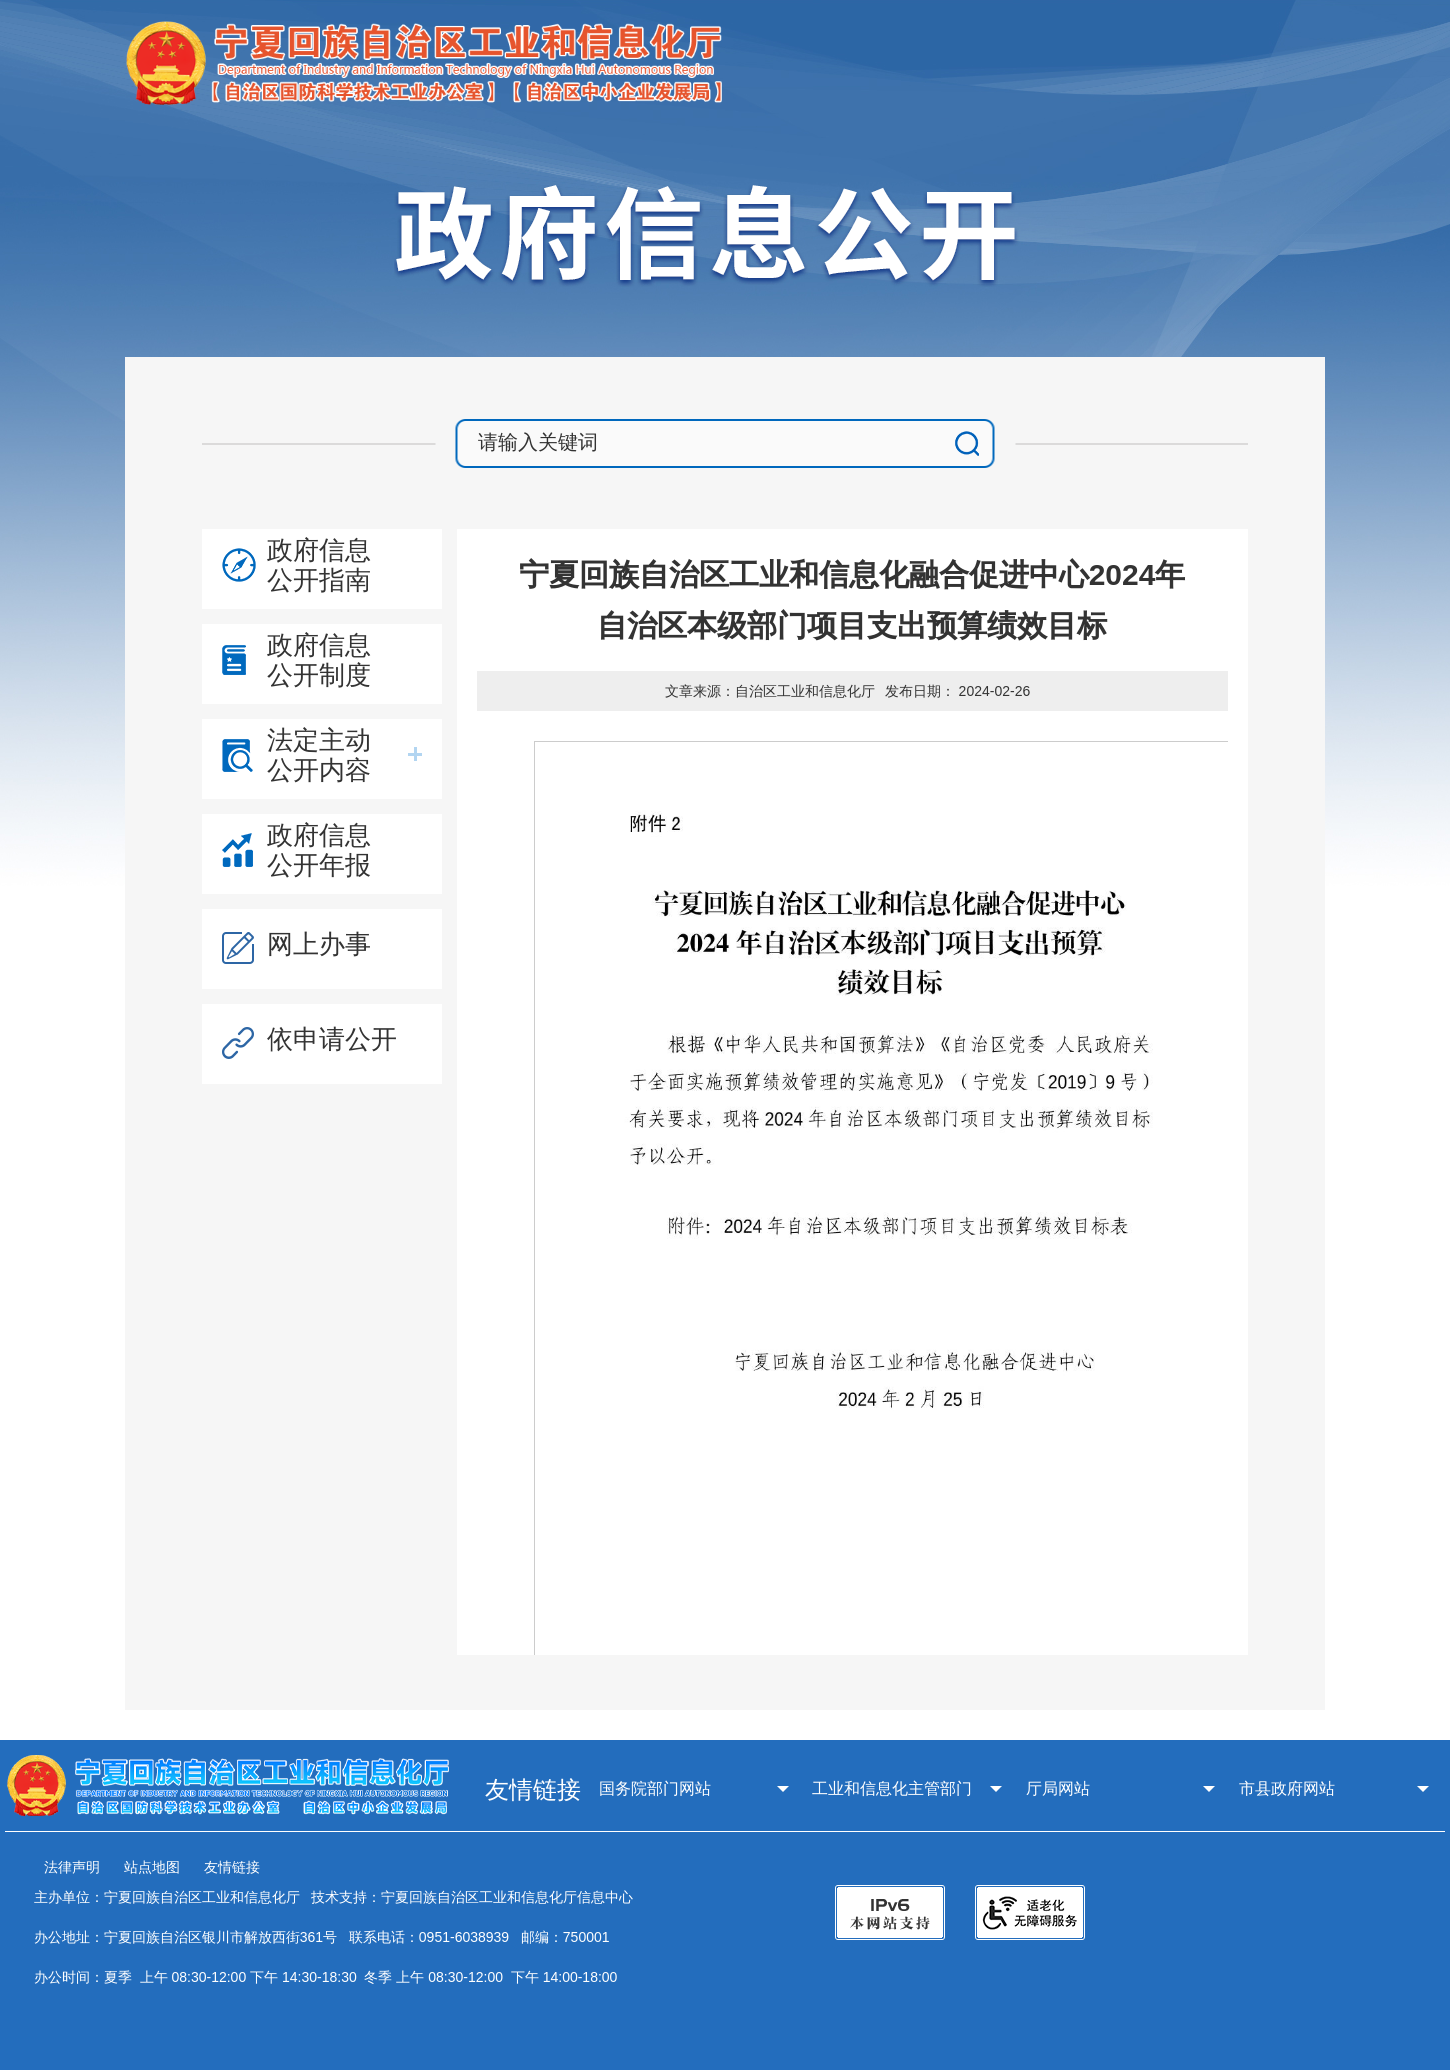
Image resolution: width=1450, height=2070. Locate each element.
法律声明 (72, 1867)
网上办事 (319, 944)
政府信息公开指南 (319, 565)
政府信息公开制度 (319, 660)
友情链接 (232, 1867)
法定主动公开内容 (319, 755)
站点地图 (152, 1867)
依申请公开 (332, 1039)
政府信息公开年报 (319, 850)
